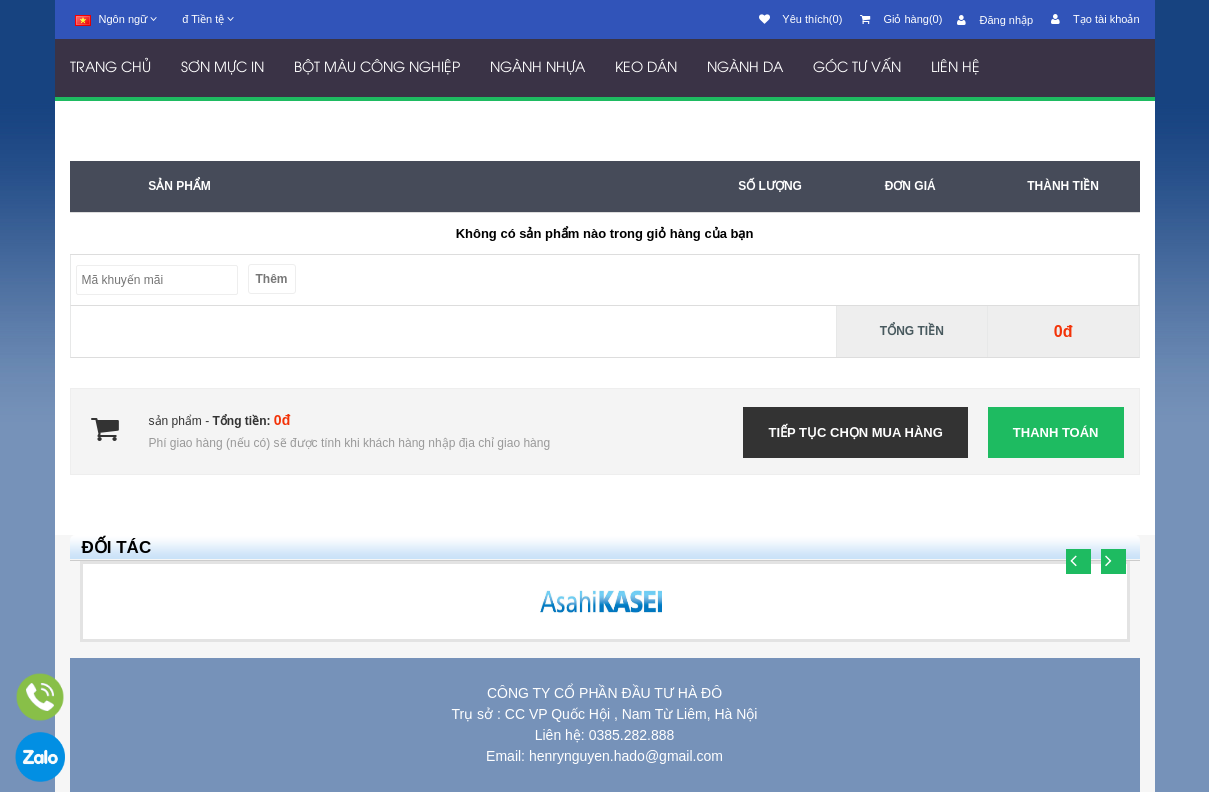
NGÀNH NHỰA (537, 68)
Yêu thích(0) (801, 19)
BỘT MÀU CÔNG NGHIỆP (377, 68)
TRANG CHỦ (110, 68)
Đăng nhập (995, 20)
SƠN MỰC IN (222, 68)
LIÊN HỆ (955, 68)
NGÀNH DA (745, 68)
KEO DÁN (646, 68)
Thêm (272, 279)
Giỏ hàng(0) (901, 19)
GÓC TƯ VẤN (857, 68)
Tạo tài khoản (1095, 19)
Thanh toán (1056, 432)
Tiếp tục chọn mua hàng (855, 432)
